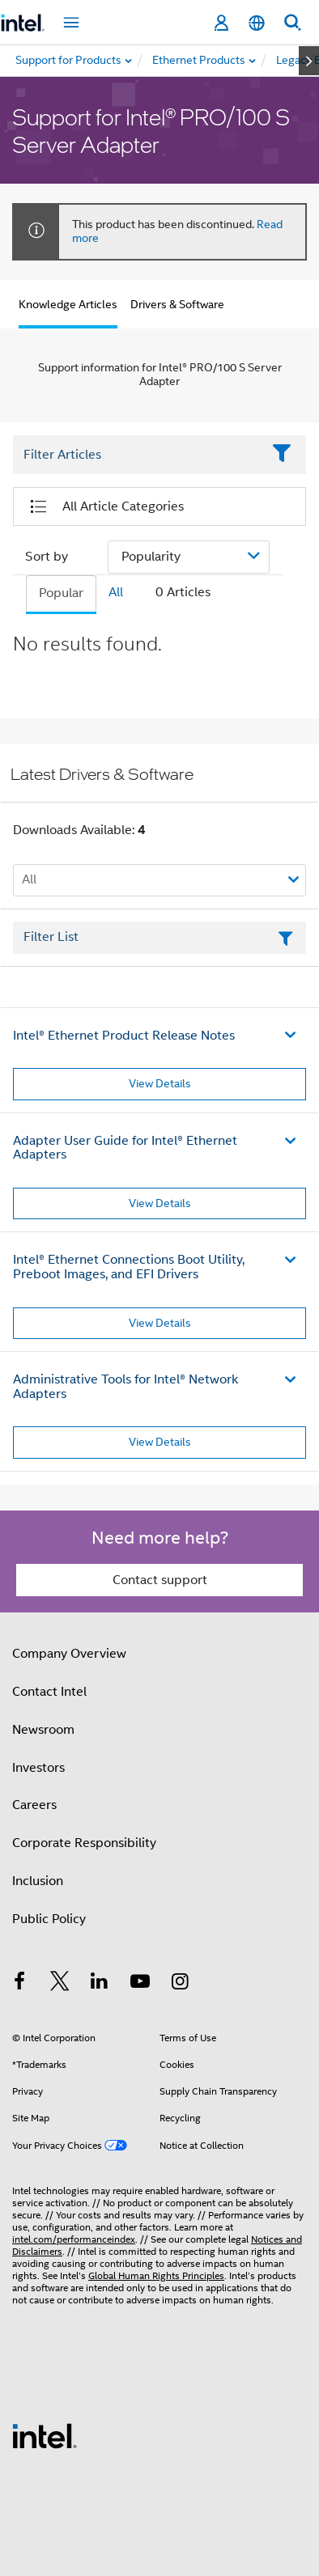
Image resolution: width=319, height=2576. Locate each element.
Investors (38, 1768)
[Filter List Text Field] (137, 455)
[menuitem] (200, 60)
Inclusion (37, 1881)
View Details (160, 1083)
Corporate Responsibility (84, 1843)
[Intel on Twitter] (60, 1983)
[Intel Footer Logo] (44, 2435)
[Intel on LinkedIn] (99, 1983)
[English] (257, 23)
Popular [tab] (61, 593)
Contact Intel (49, 1692)
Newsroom (43, 1730)
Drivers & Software (177, 304)
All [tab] (115, 592)
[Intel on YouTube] (140, 1983)
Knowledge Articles (68, 304)
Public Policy (49, 1919)
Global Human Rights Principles (156, 2275)
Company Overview (69, 1654)
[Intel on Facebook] (19, 1983)
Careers (34, 1805)
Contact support (160, 1580)
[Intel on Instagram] (180, 1983)
